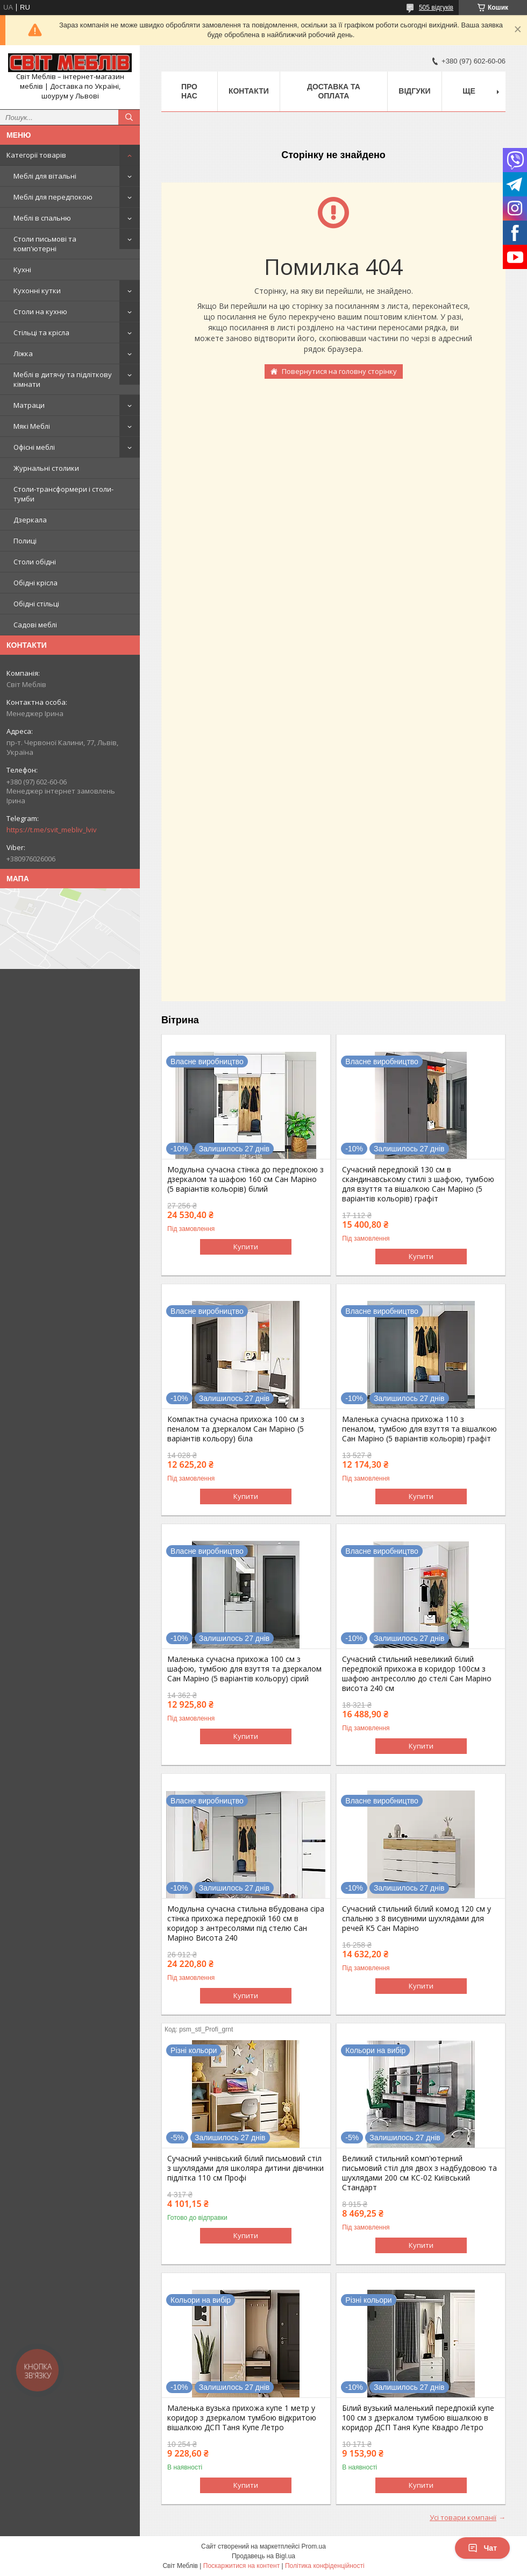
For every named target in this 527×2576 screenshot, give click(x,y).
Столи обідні (34, 562)
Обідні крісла (35, 583)
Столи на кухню (40, 311)
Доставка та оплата (333, 91)
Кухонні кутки (37, 290)
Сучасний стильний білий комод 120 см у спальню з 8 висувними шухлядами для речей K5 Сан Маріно (416, 1918)
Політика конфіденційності (325, 2566)
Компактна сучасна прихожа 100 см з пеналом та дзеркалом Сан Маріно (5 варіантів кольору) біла (235, 1428)
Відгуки (414, 91)
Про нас (189, 91)
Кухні (22, 269)
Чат (482, 2548)
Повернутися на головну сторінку (339, 371)
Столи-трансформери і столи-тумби (63, 494)
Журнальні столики (46, 468)
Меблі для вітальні (44, 176)
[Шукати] (129, 117)
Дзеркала (30, 520)
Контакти (249, 91)
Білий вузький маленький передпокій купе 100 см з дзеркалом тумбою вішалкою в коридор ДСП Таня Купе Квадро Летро (418, 2417)
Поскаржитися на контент (241, 2566)
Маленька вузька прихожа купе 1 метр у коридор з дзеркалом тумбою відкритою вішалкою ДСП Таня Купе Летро (241, 2417)
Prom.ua (314, 2546)
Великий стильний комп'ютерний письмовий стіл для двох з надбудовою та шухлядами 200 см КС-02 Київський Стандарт (419, 2173)
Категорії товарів (36, 155)
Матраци (29, 405)
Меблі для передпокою (52, 197)
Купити (245, 1246)
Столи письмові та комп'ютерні (44, 243)
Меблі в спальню (42, 218)
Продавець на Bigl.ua (263, 2556)
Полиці (25, 541)
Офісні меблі (34, 447)
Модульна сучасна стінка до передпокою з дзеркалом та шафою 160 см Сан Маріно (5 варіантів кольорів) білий (245, 1179)
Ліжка (23, 353)
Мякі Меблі (31, 426)
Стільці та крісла (41, 332)
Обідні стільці (36, 603)
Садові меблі (35, 624)
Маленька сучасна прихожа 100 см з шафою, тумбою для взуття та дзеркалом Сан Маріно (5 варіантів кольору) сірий (244, 1668)
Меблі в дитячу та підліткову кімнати (62, 379)
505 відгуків (436, 7)
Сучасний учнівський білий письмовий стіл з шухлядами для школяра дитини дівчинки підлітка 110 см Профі (245, 2168)
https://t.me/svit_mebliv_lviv (51, 829)
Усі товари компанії (463, 2517)
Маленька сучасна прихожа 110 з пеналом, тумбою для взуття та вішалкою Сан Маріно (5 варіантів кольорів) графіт (419, 1428)
